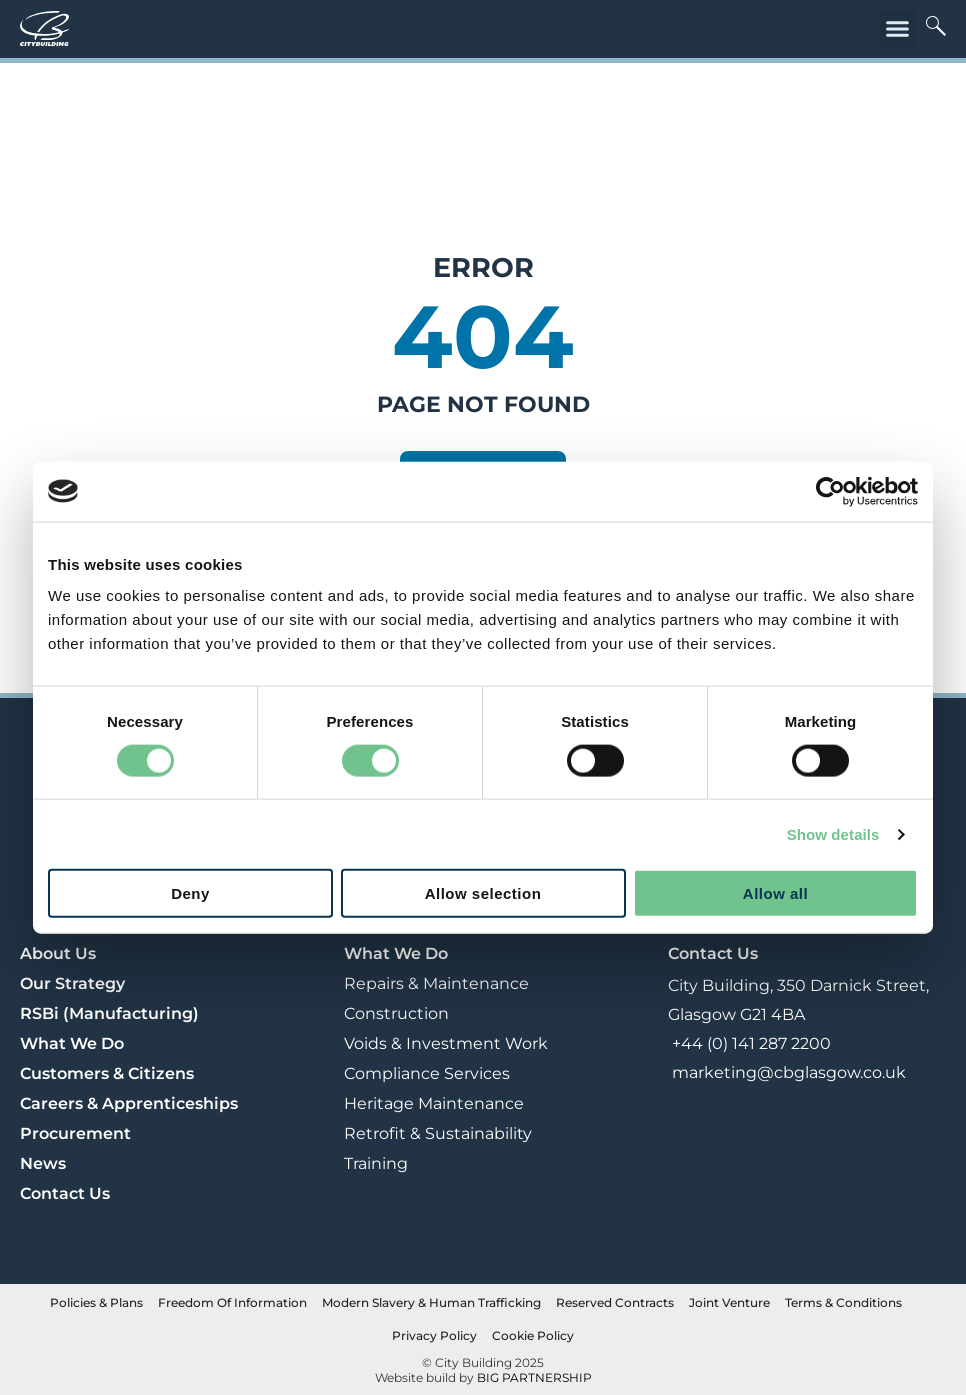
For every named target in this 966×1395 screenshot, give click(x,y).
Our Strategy (72, 983)
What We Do (72, 1043)
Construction (396, 1013)
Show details (833, 833)
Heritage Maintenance (434, 1103)
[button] (898, 29)
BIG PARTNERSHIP (534, 1377)
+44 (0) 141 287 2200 (749, 1043)
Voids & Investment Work (446, 1043)
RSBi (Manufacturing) (109, 1013)
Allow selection (483, 893)
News (43, 1163)
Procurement (75, 1133)
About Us (58, 953)
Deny (190, 893)
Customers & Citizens (107, 1073)
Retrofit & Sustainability (438, 1133)
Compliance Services (427, 1073)
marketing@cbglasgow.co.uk (787, 1072)
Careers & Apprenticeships (129, 1103)
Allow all (775, 893)
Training (376, 1163)
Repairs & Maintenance (436, 983)
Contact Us (65, 1193)
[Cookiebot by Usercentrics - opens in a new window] (830, 491)
